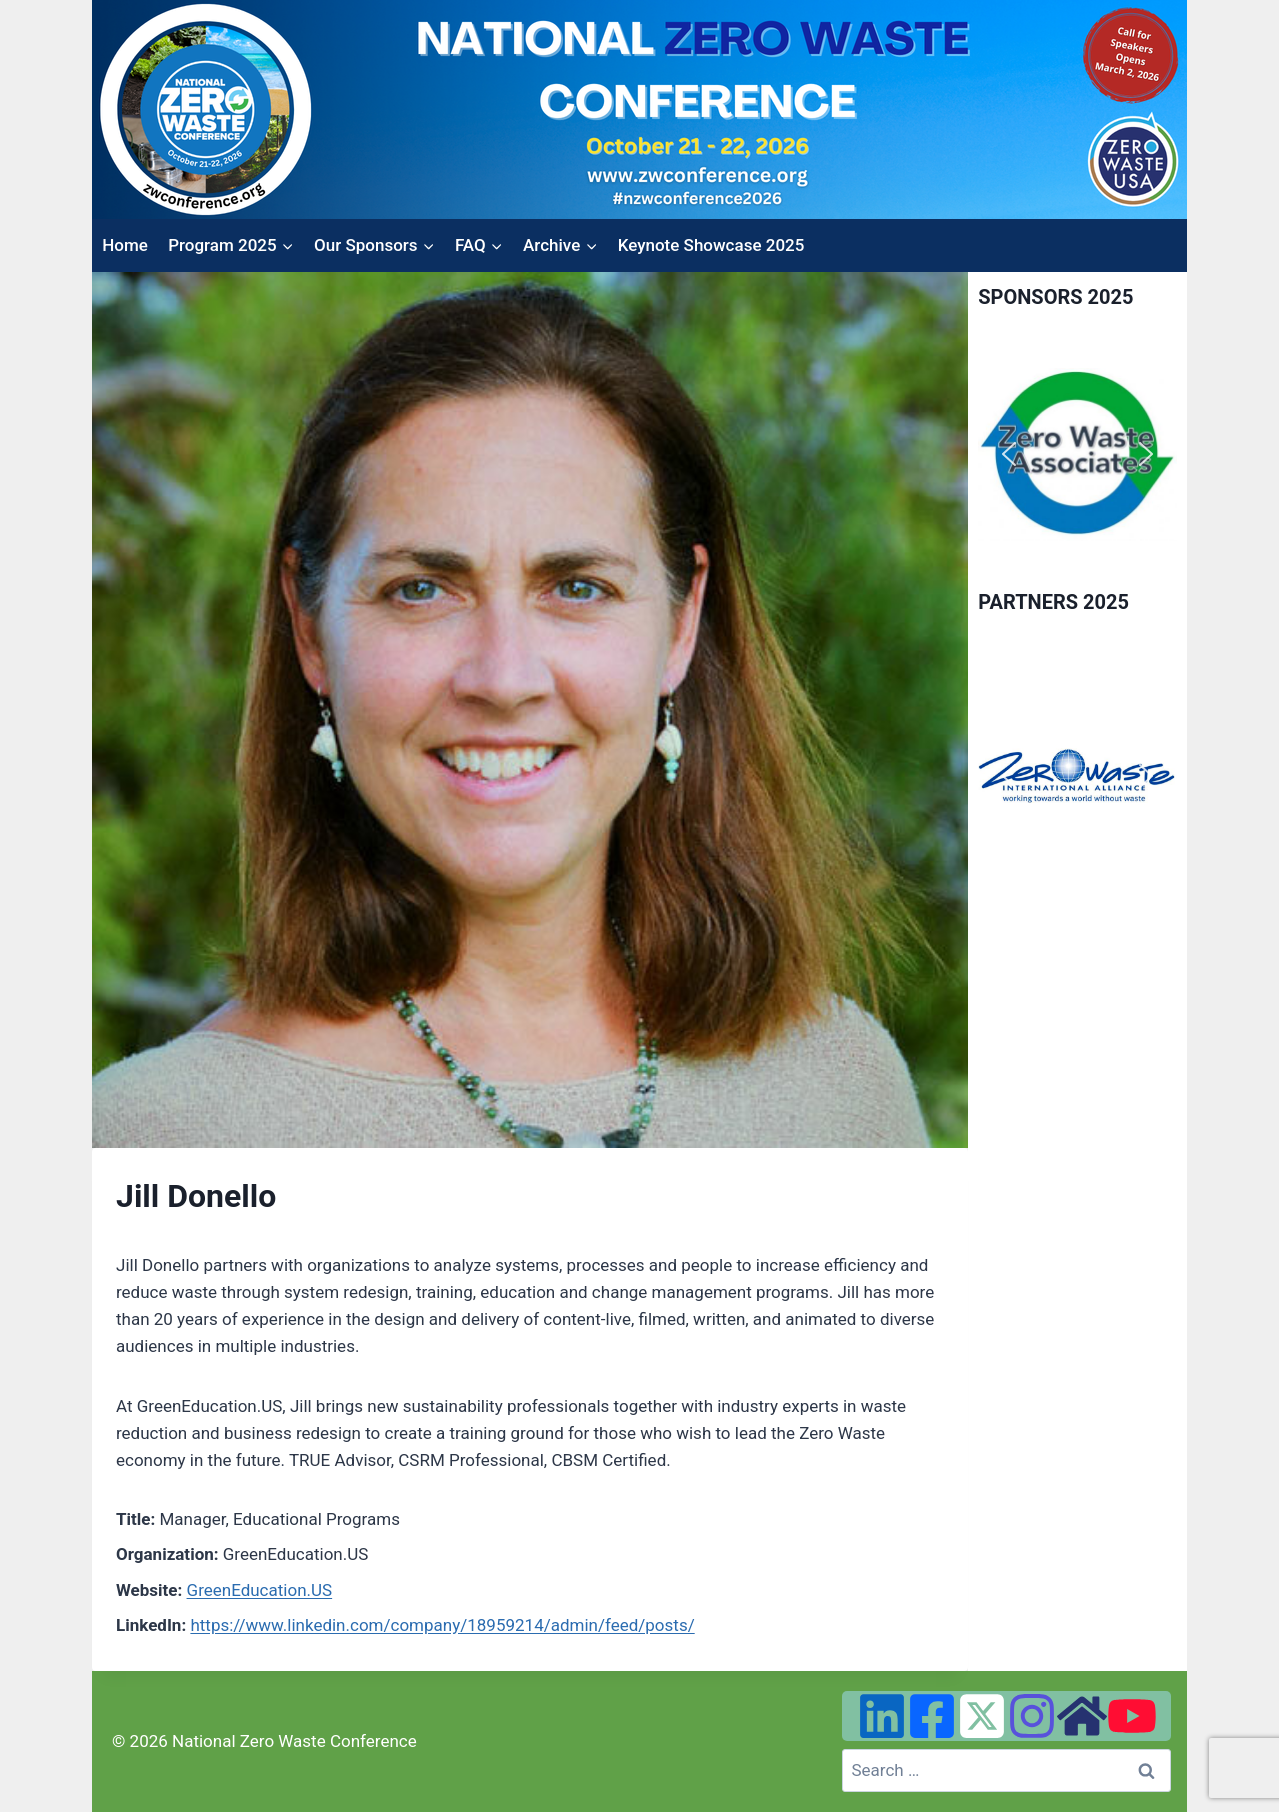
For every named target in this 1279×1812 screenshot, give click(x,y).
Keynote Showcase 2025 (711, 245)
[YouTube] (1132, 1716)
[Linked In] (882, 1716)
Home (125, 245)
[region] (1077, 454)
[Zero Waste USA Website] (1082, 1716)
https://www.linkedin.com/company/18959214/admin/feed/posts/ (442, 1625)
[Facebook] (932, 1716)
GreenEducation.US (260, 1590)
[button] (1009, 454)
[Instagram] (1032, 1716)
